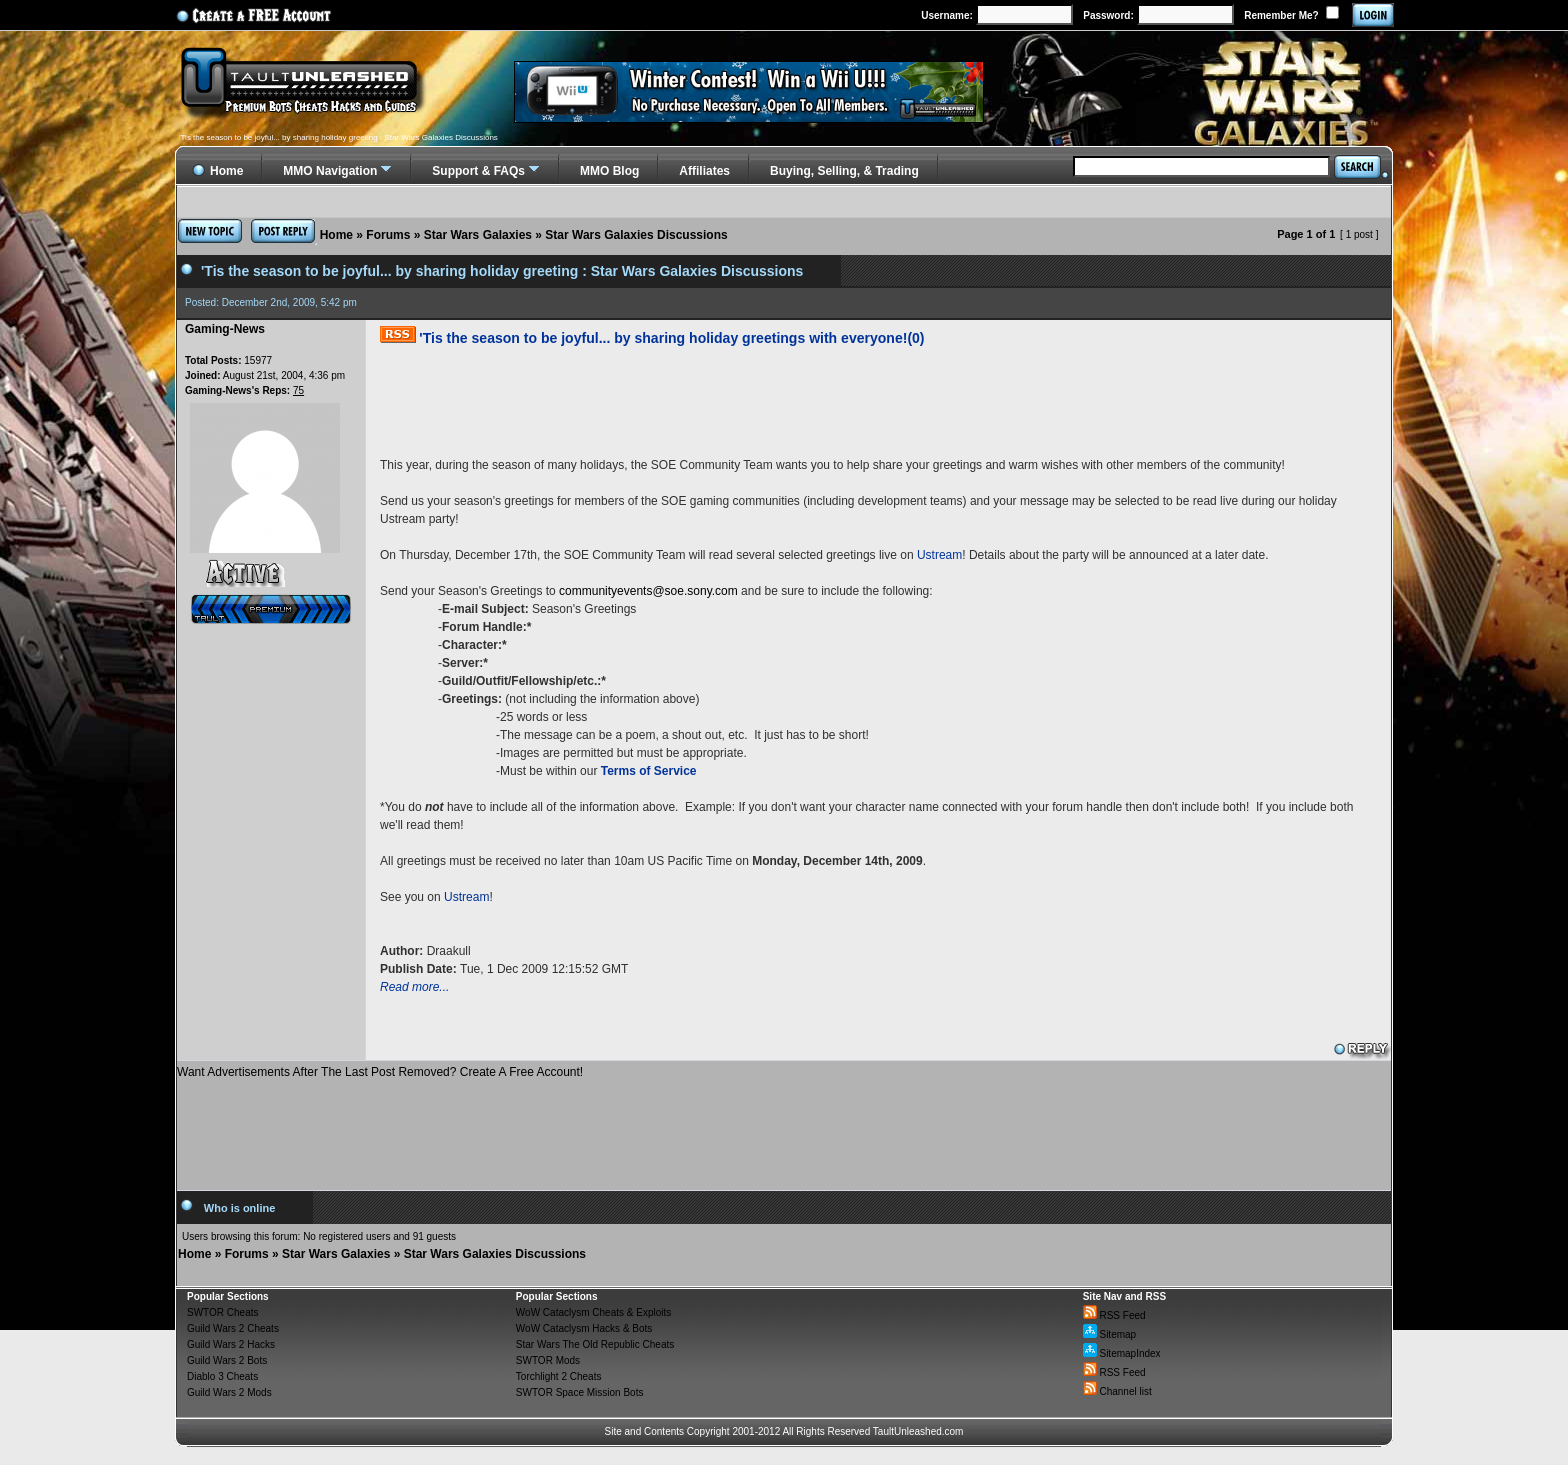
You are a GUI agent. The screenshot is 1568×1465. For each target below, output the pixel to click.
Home (336, 235)
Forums (388, 235)
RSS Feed (1114, 1315)
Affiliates (704, 171)
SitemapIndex (1122, 1353)
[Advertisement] (784, 1127)
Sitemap (1109, 1334)
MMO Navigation (330, 171)
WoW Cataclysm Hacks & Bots (584, 1328)
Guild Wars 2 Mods (229, 1392)
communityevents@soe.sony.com (648, 591)
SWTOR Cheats (223, 1312)
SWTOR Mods (548, 1360)
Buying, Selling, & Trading (844, 171)
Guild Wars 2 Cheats (233, 1328)
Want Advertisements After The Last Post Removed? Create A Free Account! (380, 1072)
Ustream (939, 555)
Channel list (1117, 1391)
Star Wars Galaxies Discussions (636, 235)
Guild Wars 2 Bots (227, 1360)
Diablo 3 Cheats (222, 1376)
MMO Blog (609, 171)
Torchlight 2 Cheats (559, 1376)
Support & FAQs (478, 171)
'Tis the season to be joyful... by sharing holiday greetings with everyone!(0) (671, 338)
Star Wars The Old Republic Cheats (595, 1344)
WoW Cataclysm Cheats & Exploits (593, 1312)
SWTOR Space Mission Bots (580, 1392)
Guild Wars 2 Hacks (231, 1344)
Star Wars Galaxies (478, 235)
